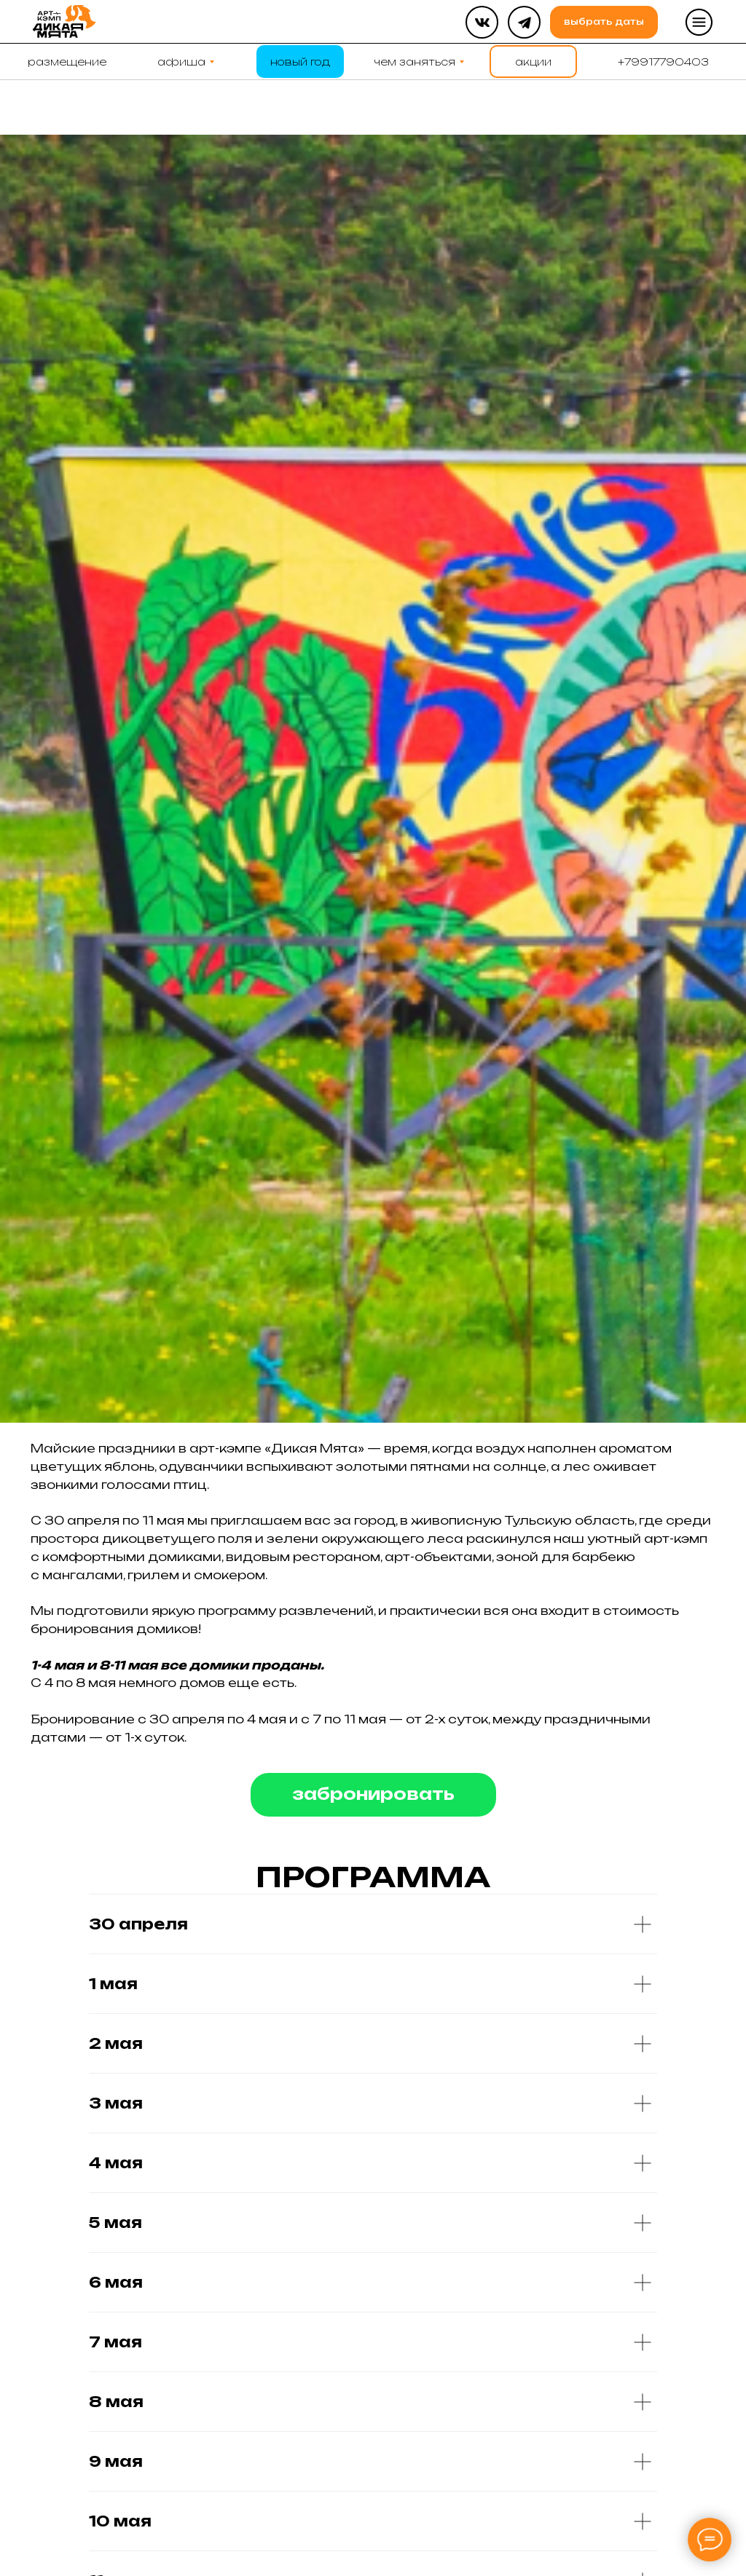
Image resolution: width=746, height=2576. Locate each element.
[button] (699, 22)
